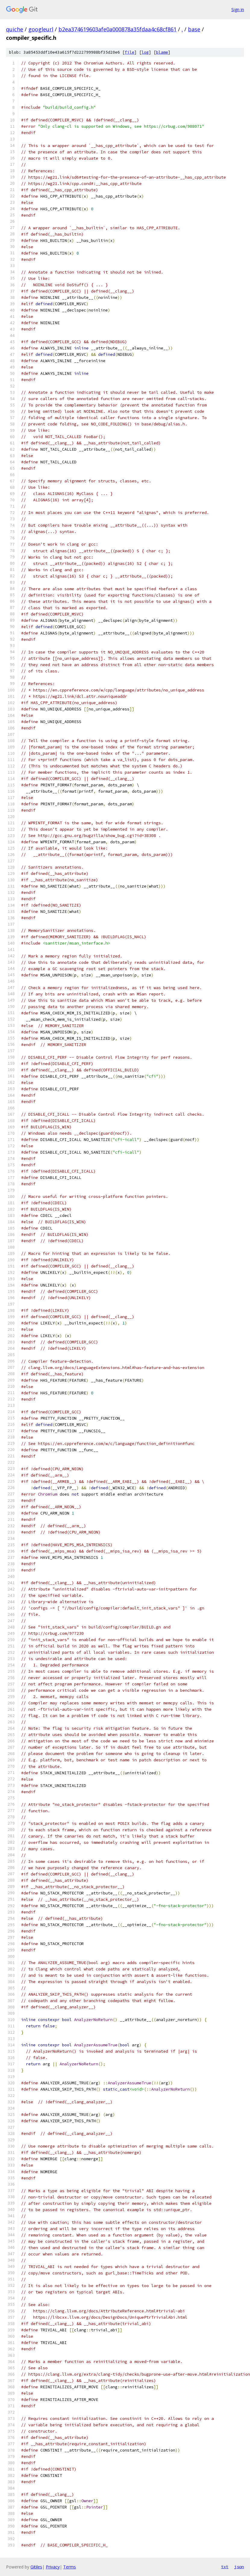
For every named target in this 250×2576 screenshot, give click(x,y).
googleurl (40, 29)
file (129, 52)
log (145, 52)
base (194, 29)
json (239, 2566)
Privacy (53, 2567)
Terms (69, 2567)
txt (224, 2566)
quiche (14, 29)
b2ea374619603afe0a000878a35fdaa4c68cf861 (117, 29)
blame (162, 52)
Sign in (237, 9)
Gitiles (36, 2567)
